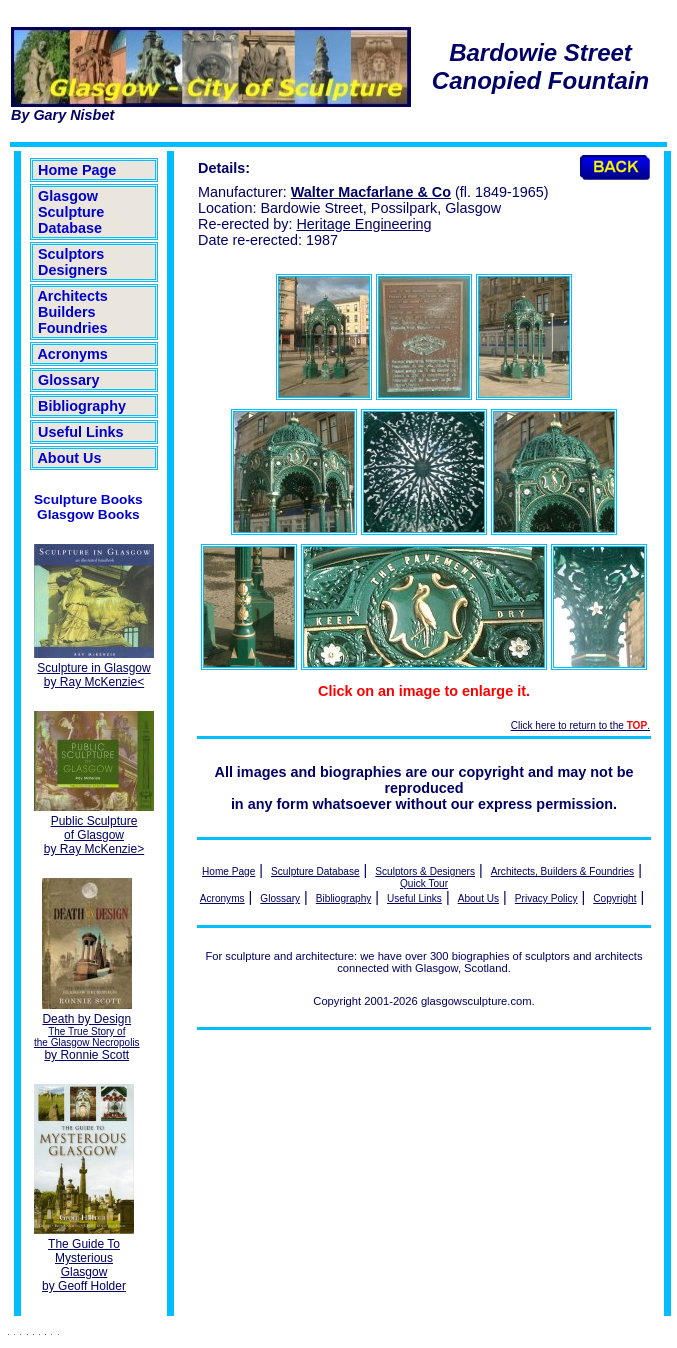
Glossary (69, 380)
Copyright (614, 898)
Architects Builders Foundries (73, 312)
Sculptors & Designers (425, 871)
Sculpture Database (315, 871)
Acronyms (73, 354)
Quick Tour (424, 883)
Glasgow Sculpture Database (71, 212)
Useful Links (81, 432)
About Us (69, 458)
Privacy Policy (546, 898)
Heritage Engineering (363, 224)
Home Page (77, 170)
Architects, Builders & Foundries (562, 871)
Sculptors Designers (73, 262)
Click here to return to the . (580, 725)
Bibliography (82, 406)
